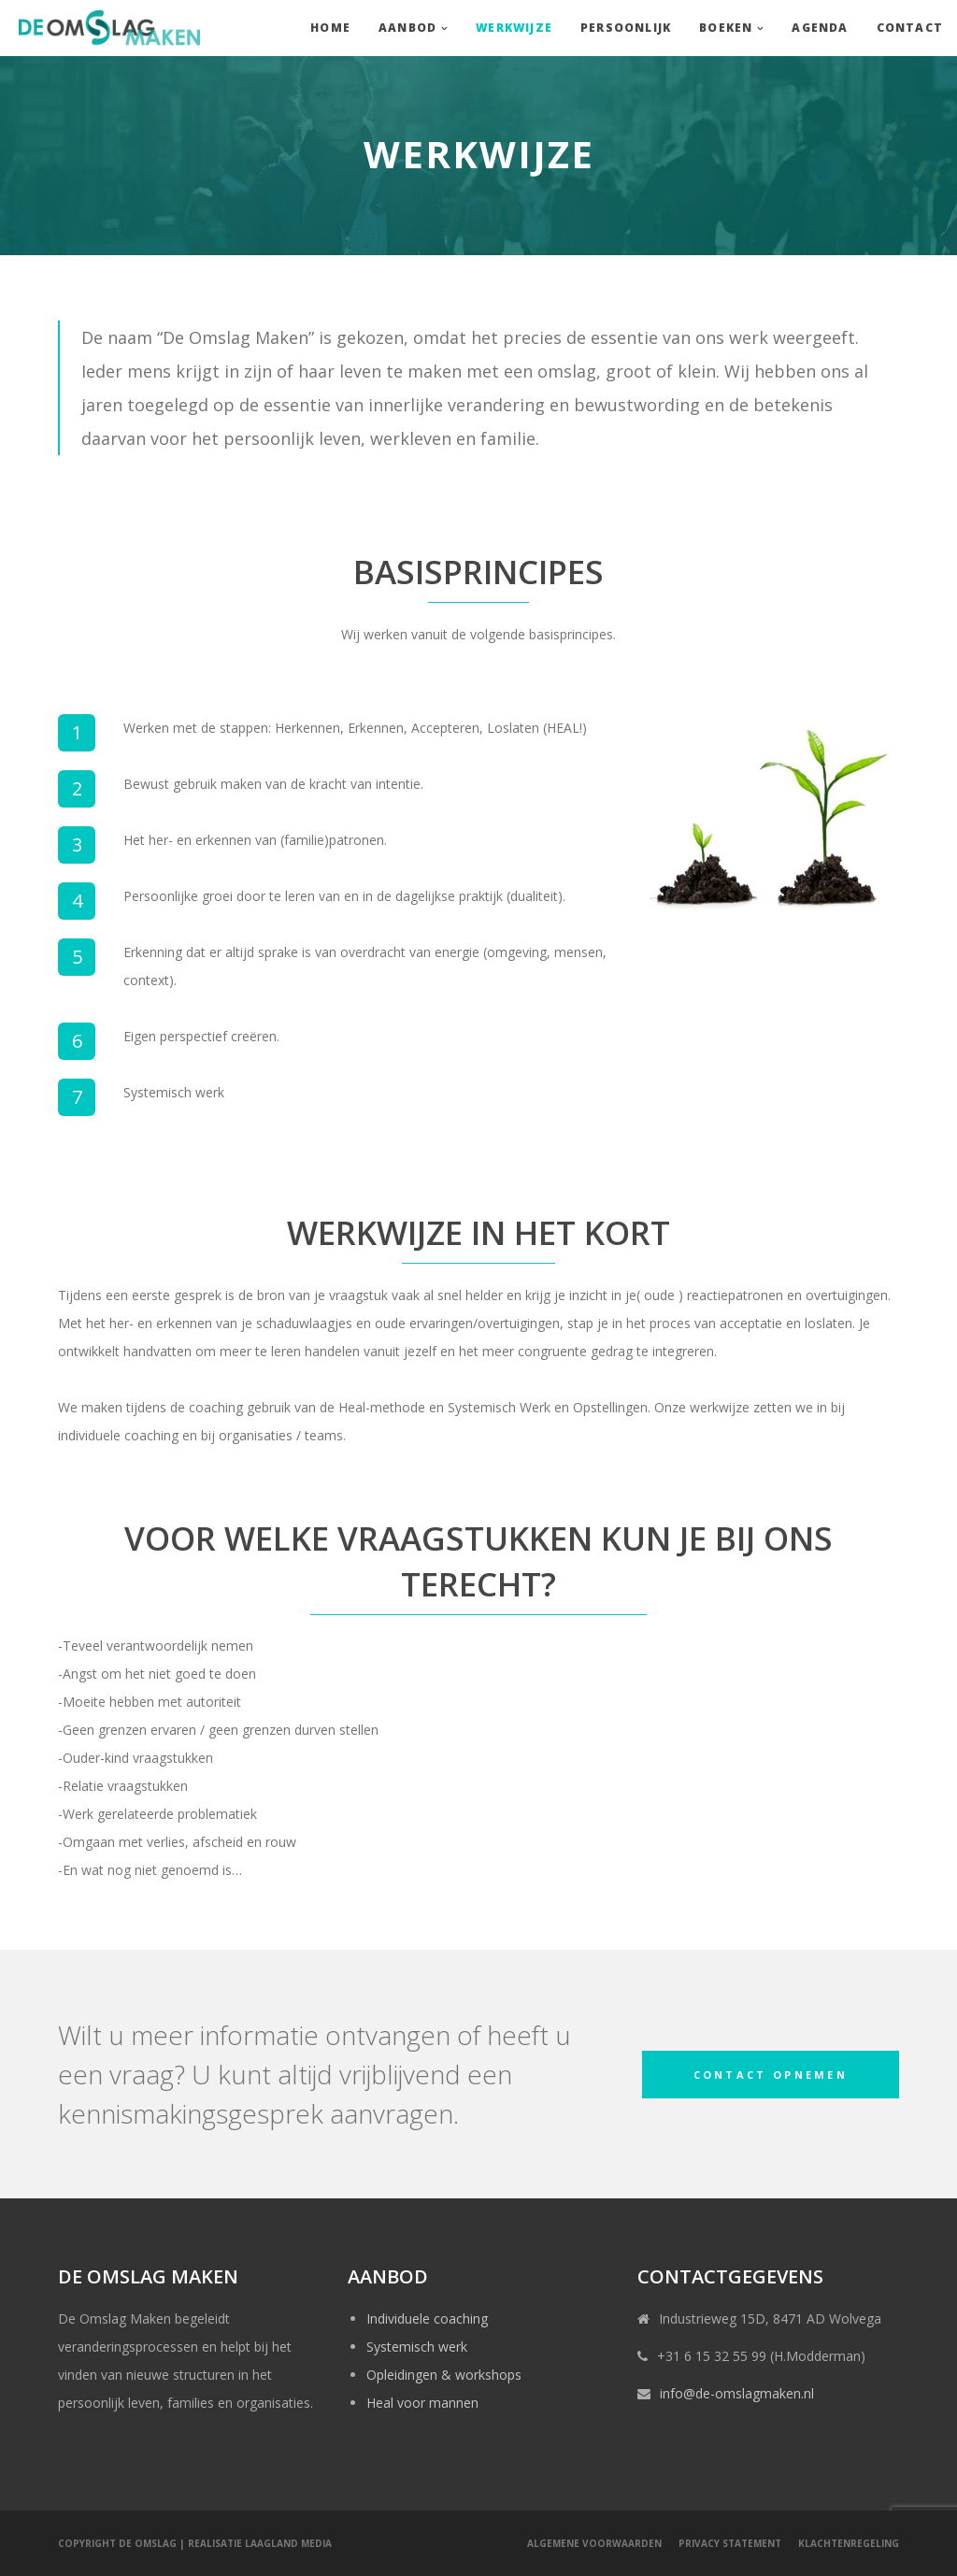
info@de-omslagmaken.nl (737, 2393)
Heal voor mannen (422, 2402)
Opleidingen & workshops (443, 2374)
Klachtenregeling (848, 2543)
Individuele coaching (427, 2318)
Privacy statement (729, 2543)
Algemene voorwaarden (594, 2543)
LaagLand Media (288, 2543)
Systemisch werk (416, 2346)
